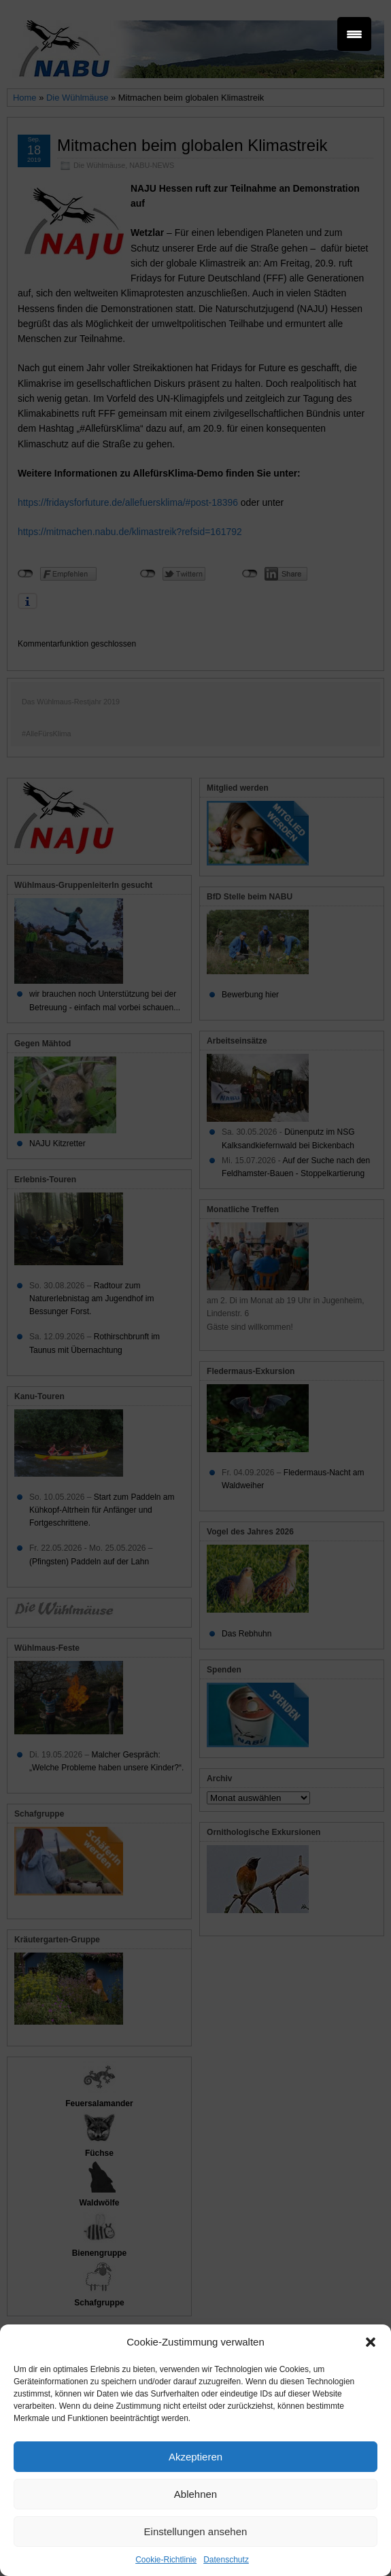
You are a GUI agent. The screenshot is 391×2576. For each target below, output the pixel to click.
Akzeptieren (195, 2456)
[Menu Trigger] (354, 34)
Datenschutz (226, 2559)
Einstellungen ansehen (196, 2531)
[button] (370, 2342)
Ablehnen (195, 2494)
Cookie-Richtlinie (166, 2559)
